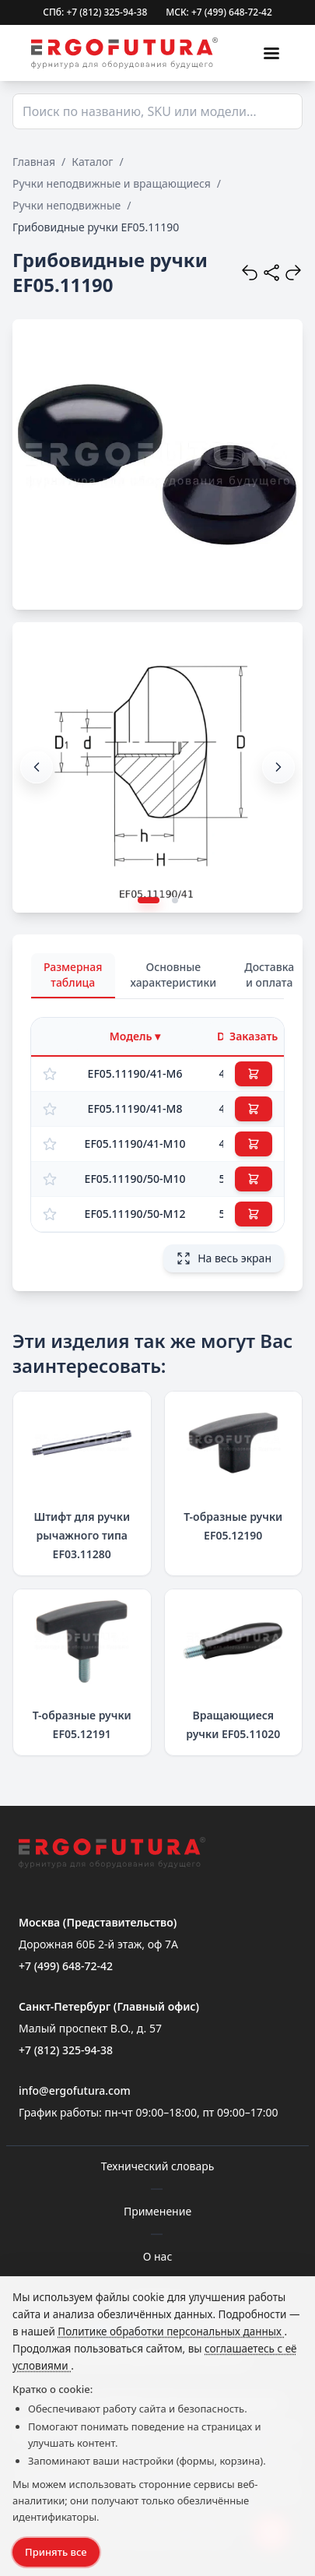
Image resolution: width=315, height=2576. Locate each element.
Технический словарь (158, 2166)
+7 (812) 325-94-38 (66, 2050)
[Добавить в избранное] (49, 1073)
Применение (157, 2211)
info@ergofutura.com (75, 2090)
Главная (33, 161)
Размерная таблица (73, 974)
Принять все (56, 2552)
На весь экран (223, 1258)
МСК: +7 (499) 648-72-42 (219, 12)
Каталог (92, 161)
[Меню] (271, 52)
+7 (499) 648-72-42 (66, 1965)
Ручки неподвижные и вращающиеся (111, 183)
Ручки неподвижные (66, 205)
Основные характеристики (174, 974)
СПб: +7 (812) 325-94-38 (95, 12)
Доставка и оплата (269, 974)
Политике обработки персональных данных (171, 2331)
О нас (158, 2256)
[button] (278, 767)
